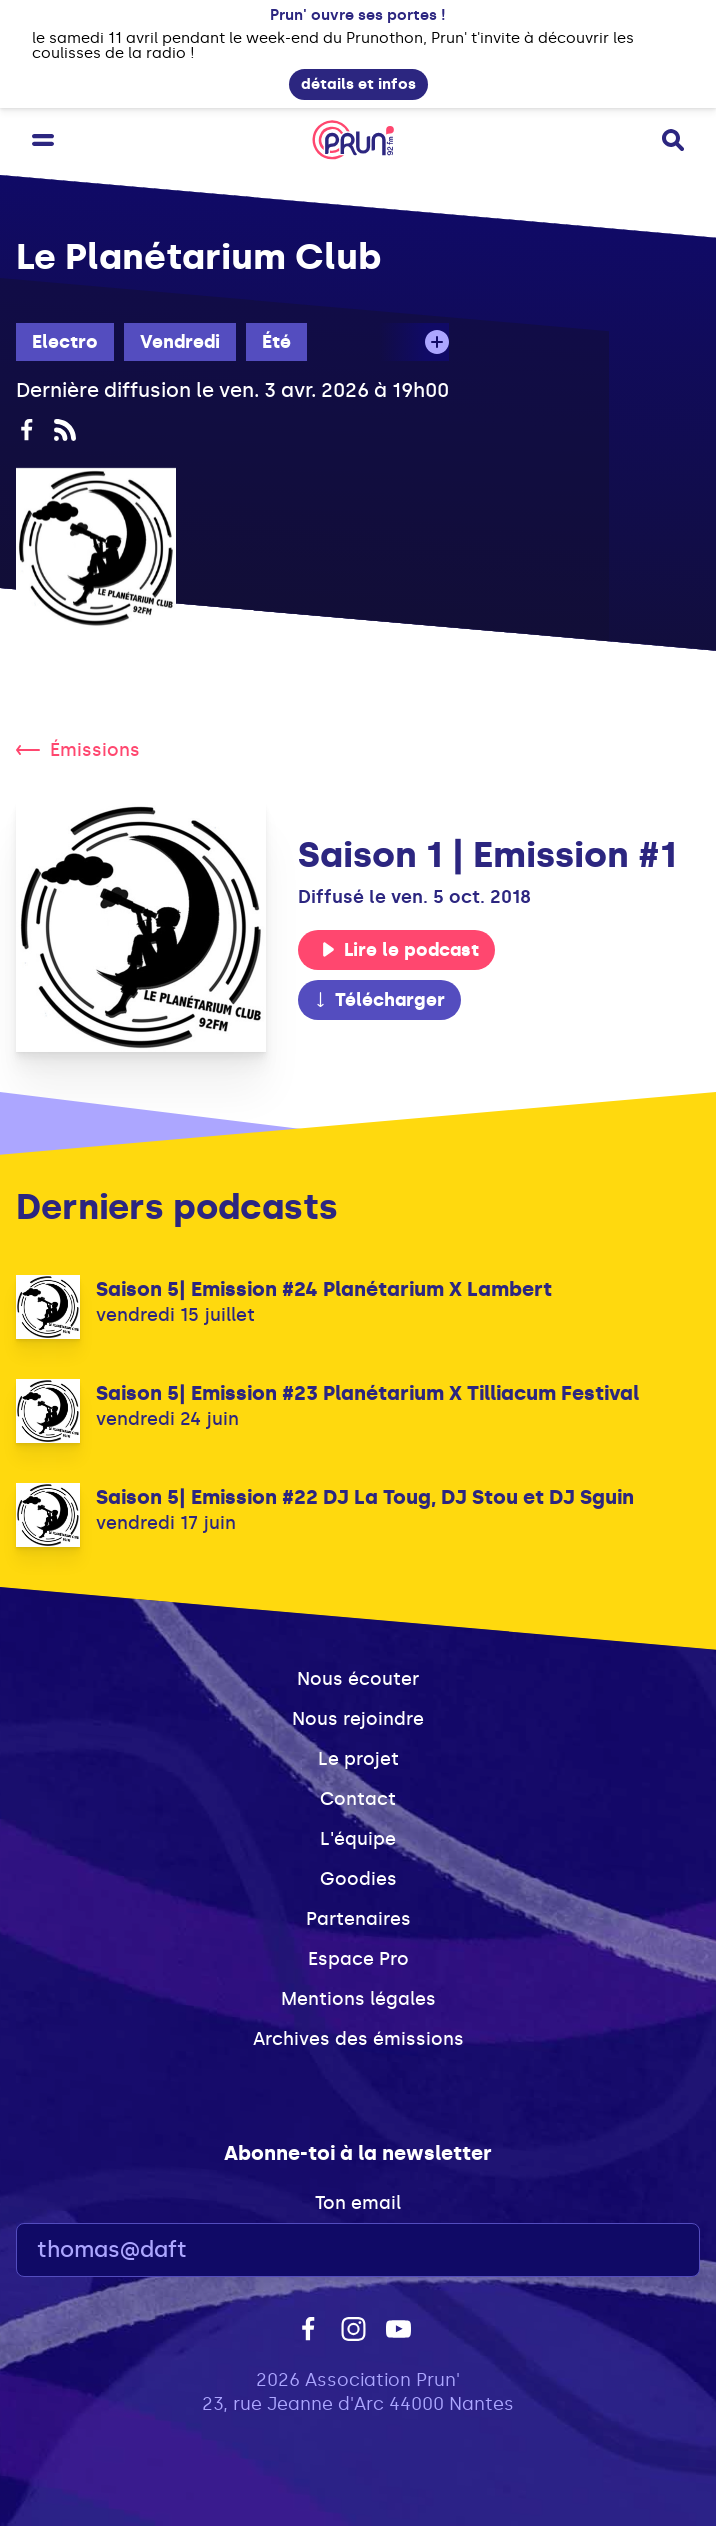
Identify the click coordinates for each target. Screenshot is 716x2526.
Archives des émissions (358, 2039)
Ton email (358, 2203)
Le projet (358, 1759)
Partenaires (358, 1919)
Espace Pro (358, 1959)
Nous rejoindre (358, 1719)
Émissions (78, 750)
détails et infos (358, 84)
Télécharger (379, 1000)
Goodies (358, 1879)
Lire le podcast (400, 950)
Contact (358, 1799)
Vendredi (180, 342)
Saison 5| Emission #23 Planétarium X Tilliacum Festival (367, 1393)
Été (276, 342)
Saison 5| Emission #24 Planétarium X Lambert (324, 1289)
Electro (65, 342)
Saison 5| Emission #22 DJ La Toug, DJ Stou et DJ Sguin (365, 1497)
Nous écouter (358, 1679)
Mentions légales (358, 1999)
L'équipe (358, 1839)
